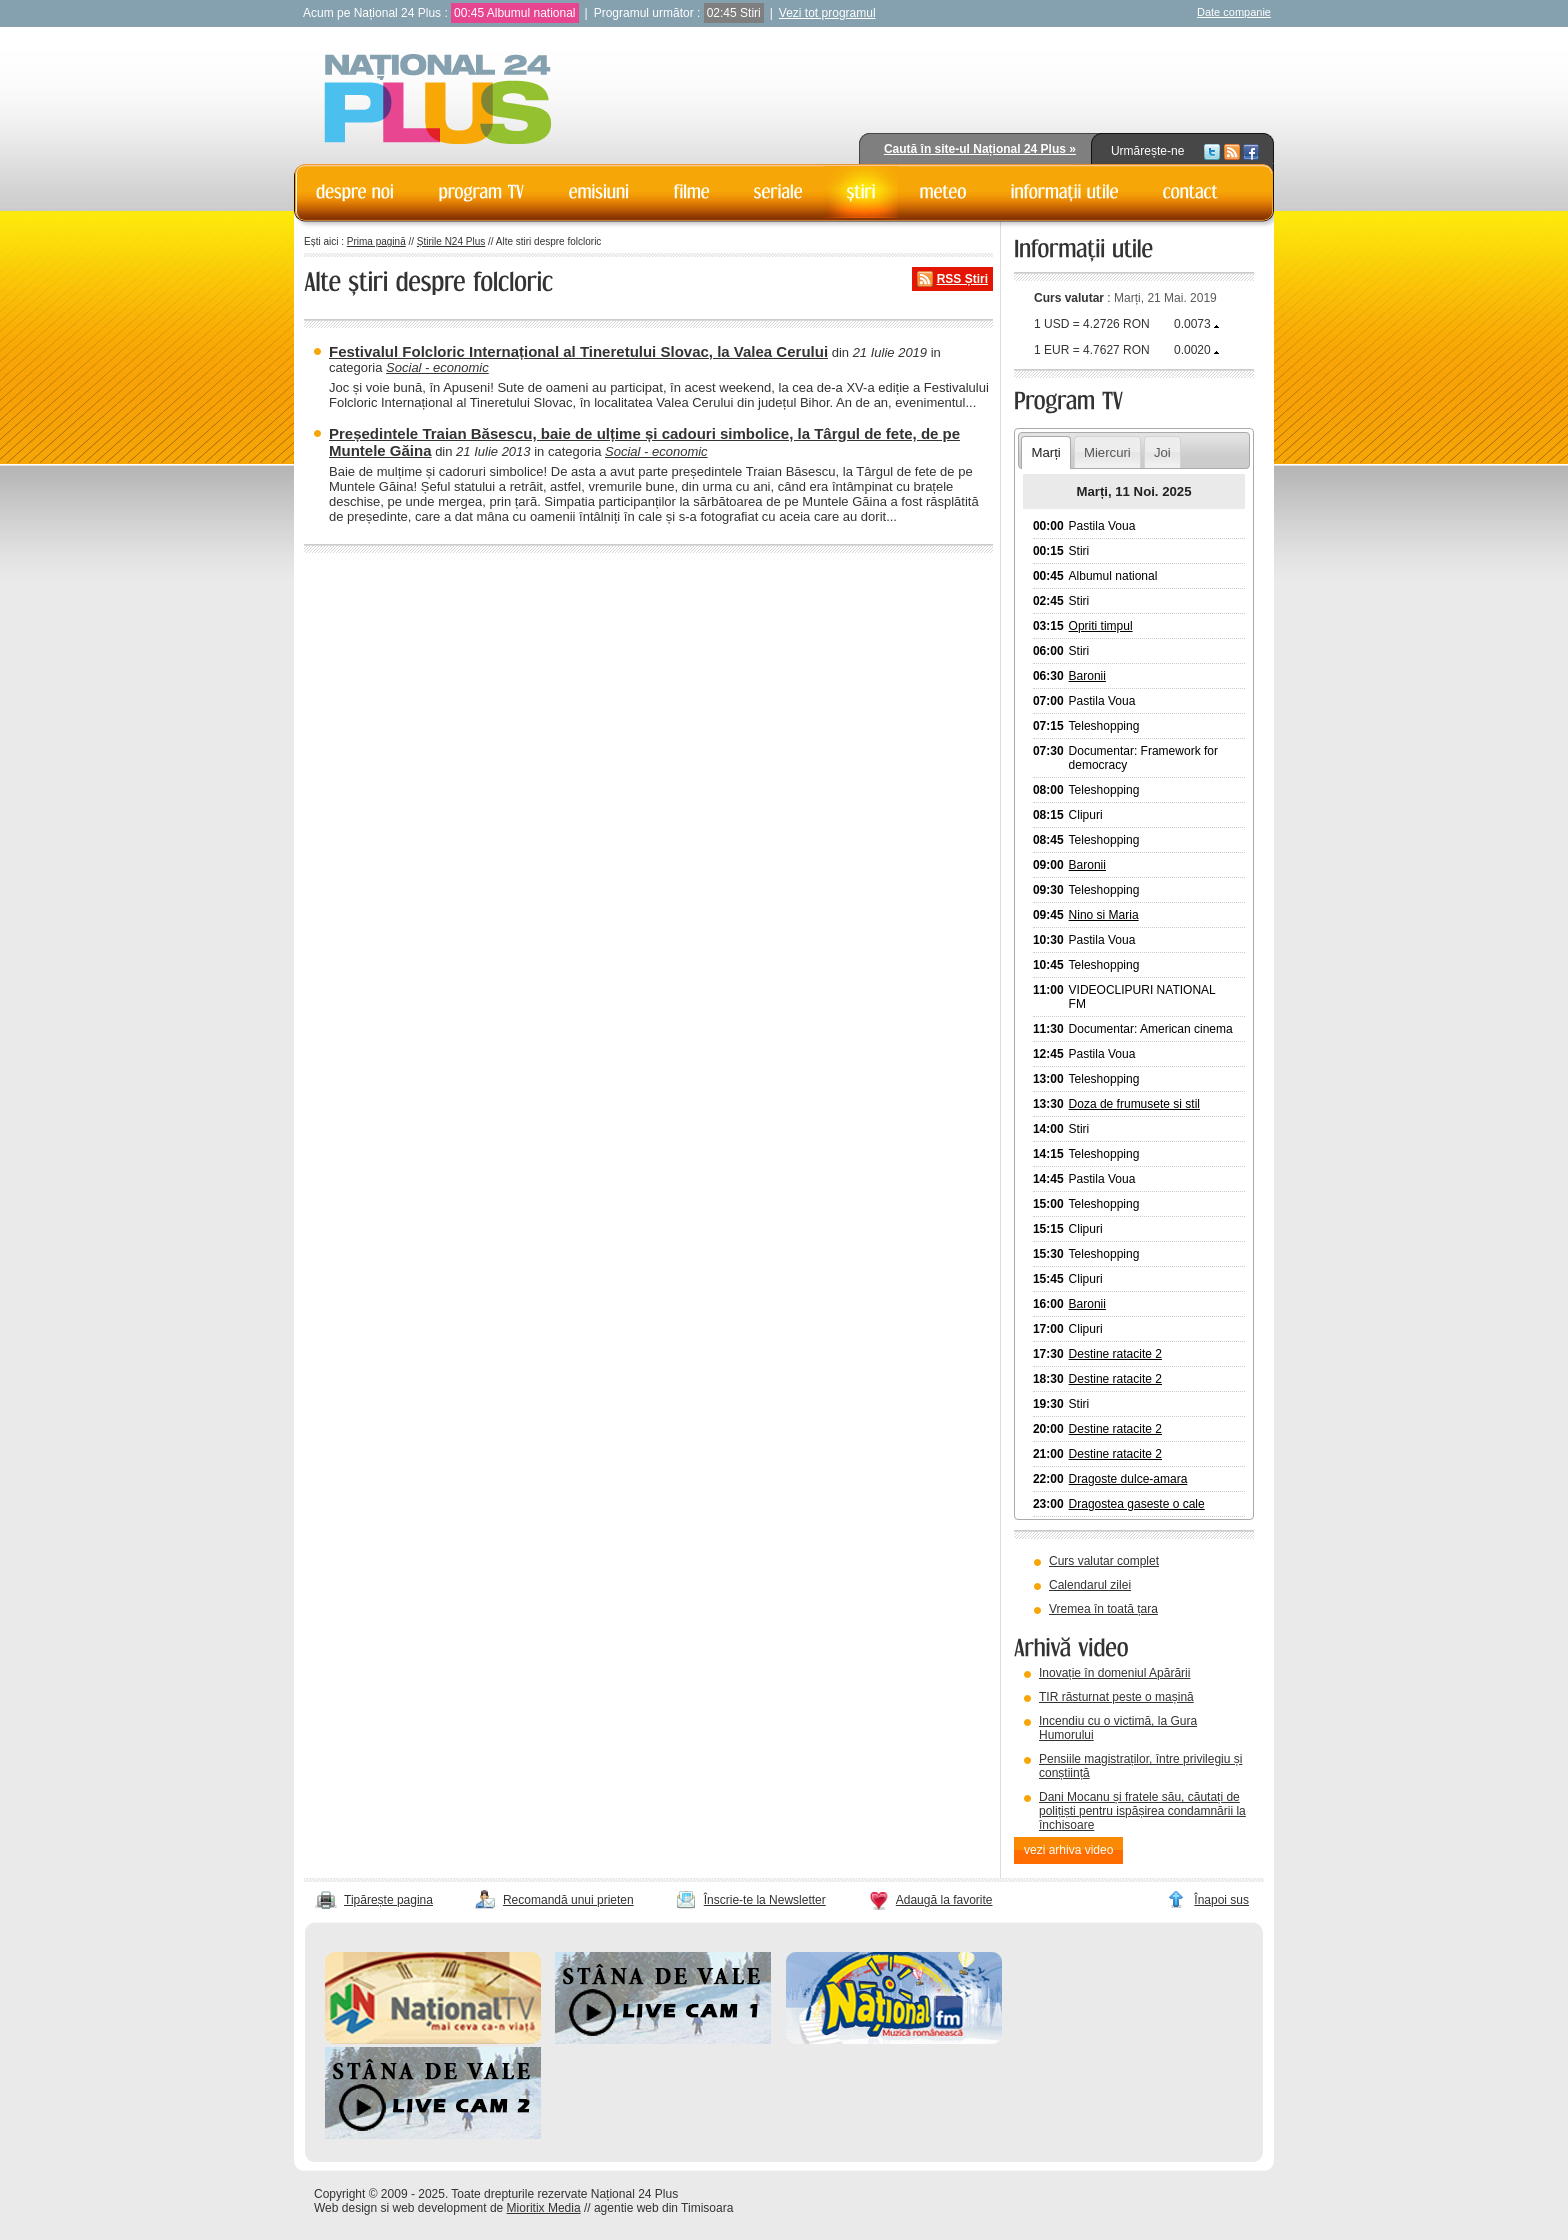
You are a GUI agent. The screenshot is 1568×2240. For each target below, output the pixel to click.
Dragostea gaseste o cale (1137, 1504)
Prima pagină (376, 241)
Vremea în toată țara (1103, 1609)
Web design (345, 2208)
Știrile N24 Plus (451, 241)
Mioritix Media (544, 2208)
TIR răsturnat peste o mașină (1116, 1697)
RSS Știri (962, 279)
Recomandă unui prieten (568, 1900)
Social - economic (437, 367)
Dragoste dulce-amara (1128, 1479)
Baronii (1087, 676)
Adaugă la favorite (944, 1900)
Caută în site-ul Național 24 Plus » (980, 149)
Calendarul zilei (1090, 1585)
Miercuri (1107, 452)
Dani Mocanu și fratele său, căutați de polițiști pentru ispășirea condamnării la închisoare (1142, 1811)
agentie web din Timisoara (663, 2208)
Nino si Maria (1104, 915)
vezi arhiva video (1068, 1850)
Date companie (1234, 12)
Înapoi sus (1221, 1900)
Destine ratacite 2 (1115, 1354)
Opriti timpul (1101, 626)
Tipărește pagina (388, 1900)
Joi (1162, 452)
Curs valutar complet (1104, 1561)
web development (440, 2208)
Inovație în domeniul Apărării (1114, 1673)
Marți (1045, 452)
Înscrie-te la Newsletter (765, 1900)
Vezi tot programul (827, 13)
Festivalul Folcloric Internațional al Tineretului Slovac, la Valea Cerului (578, 351)
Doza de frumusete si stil (1134, 1104)
